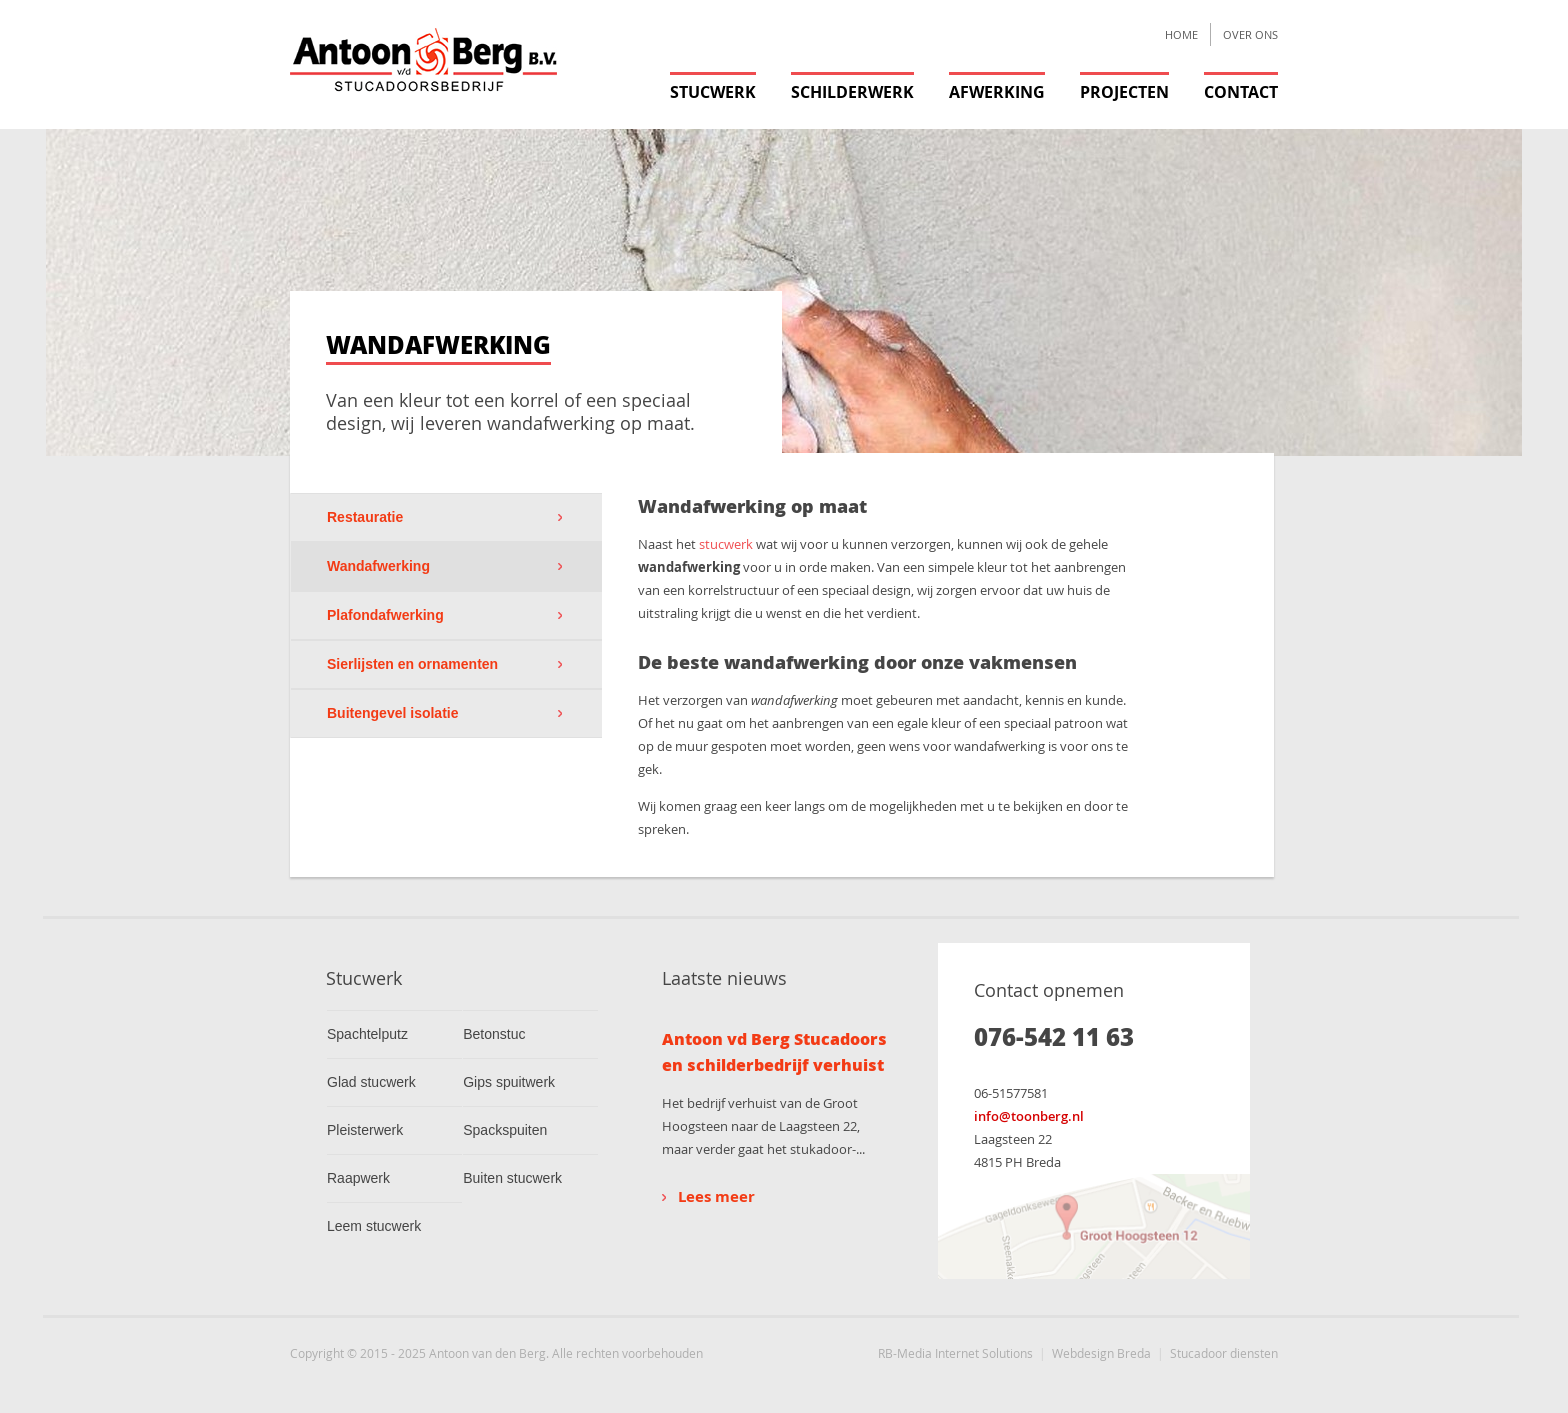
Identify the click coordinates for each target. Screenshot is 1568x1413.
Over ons (1250, 34)
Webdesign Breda (1101, 1353)
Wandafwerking (378, 566)
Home (1181, 34)
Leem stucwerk (374, 1226)
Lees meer (708, 1196)
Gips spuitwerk (509, 1082)
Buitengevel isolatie (392, 713)
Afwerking (997, 92)
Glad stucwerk (371, 1082)
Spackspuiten (505, 1130)
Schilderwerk (852, 92)
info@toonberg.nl (1029, 1116)
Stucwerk (713, 92)
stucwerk (726, 544)
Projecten (1124, 92)
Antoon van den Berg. (489, 1353)
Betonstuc (494, 1034)
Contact (1241, 92)
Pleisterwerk (365, 1130)
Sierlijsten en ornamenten (412, 664)
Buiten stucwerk (512, 1178)
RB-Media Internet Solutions (955, 1353)
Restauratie (365, 517)
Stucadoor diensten (1224, 1353)
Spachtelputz (367, 1034)
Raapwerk (358, 1178)
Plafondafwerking (385, 615)
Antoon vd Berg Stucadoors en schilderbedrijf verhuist (774, 1051)
